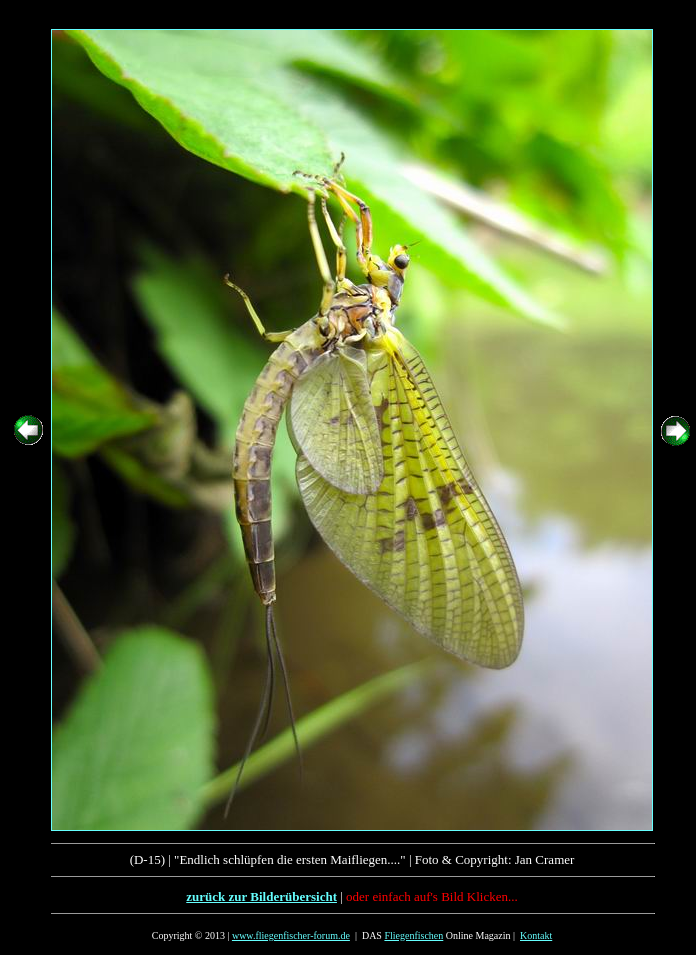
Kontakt (536, 935)
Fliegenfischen (413, 935)
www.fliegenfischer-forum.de (291, 935)
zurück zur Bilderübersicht (261, 896)
